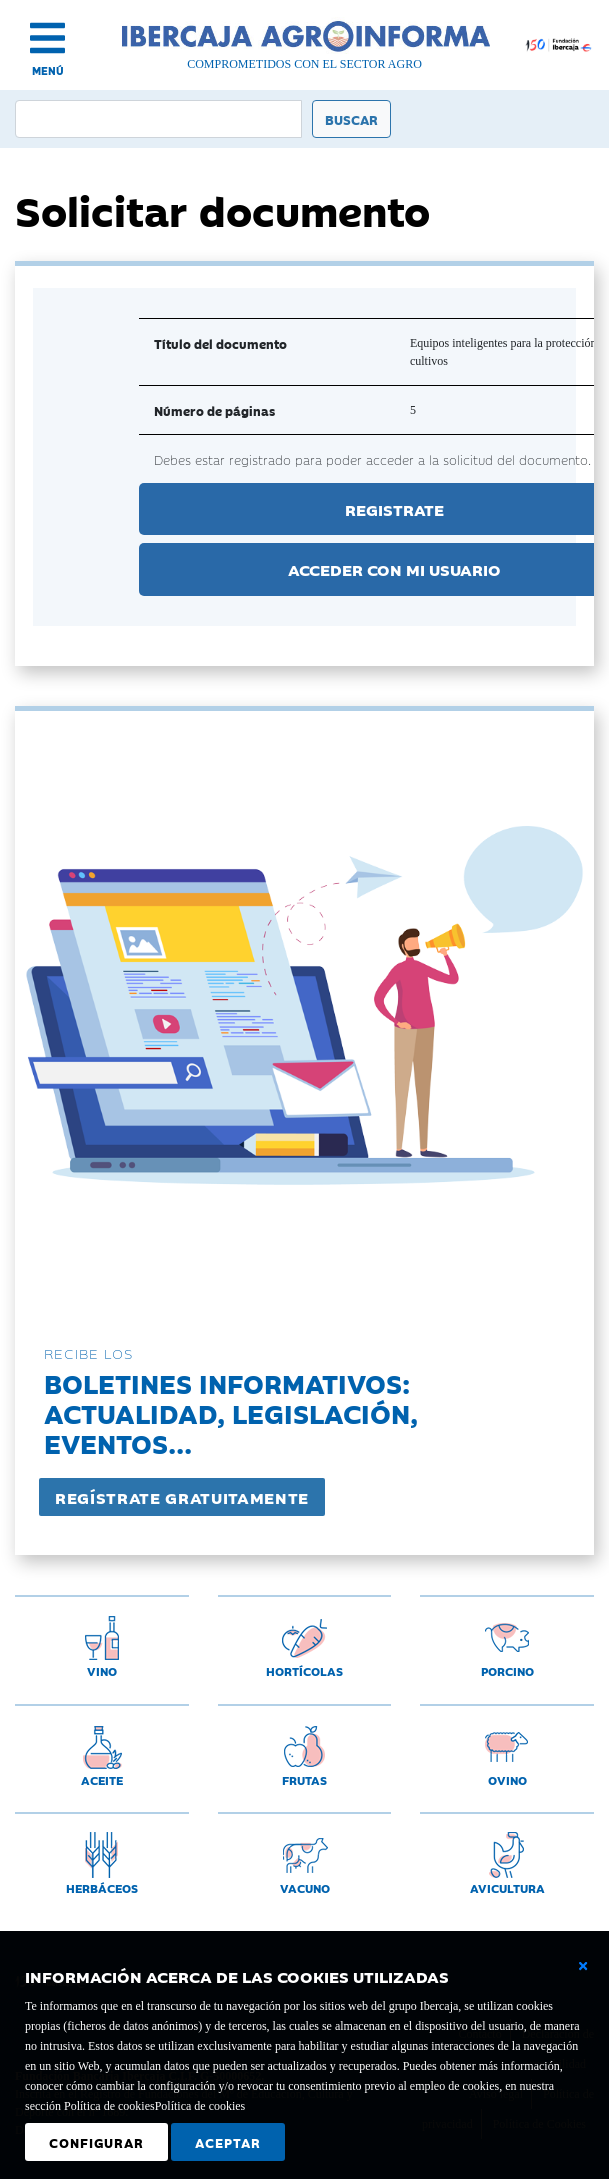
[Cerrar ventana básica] (583, 1966)
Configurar (96, 2142)
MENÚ (48, 70)
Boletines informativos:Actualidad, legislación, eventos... (231, 1412)
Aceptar (228, 2142)
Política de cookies (200, 2106)
